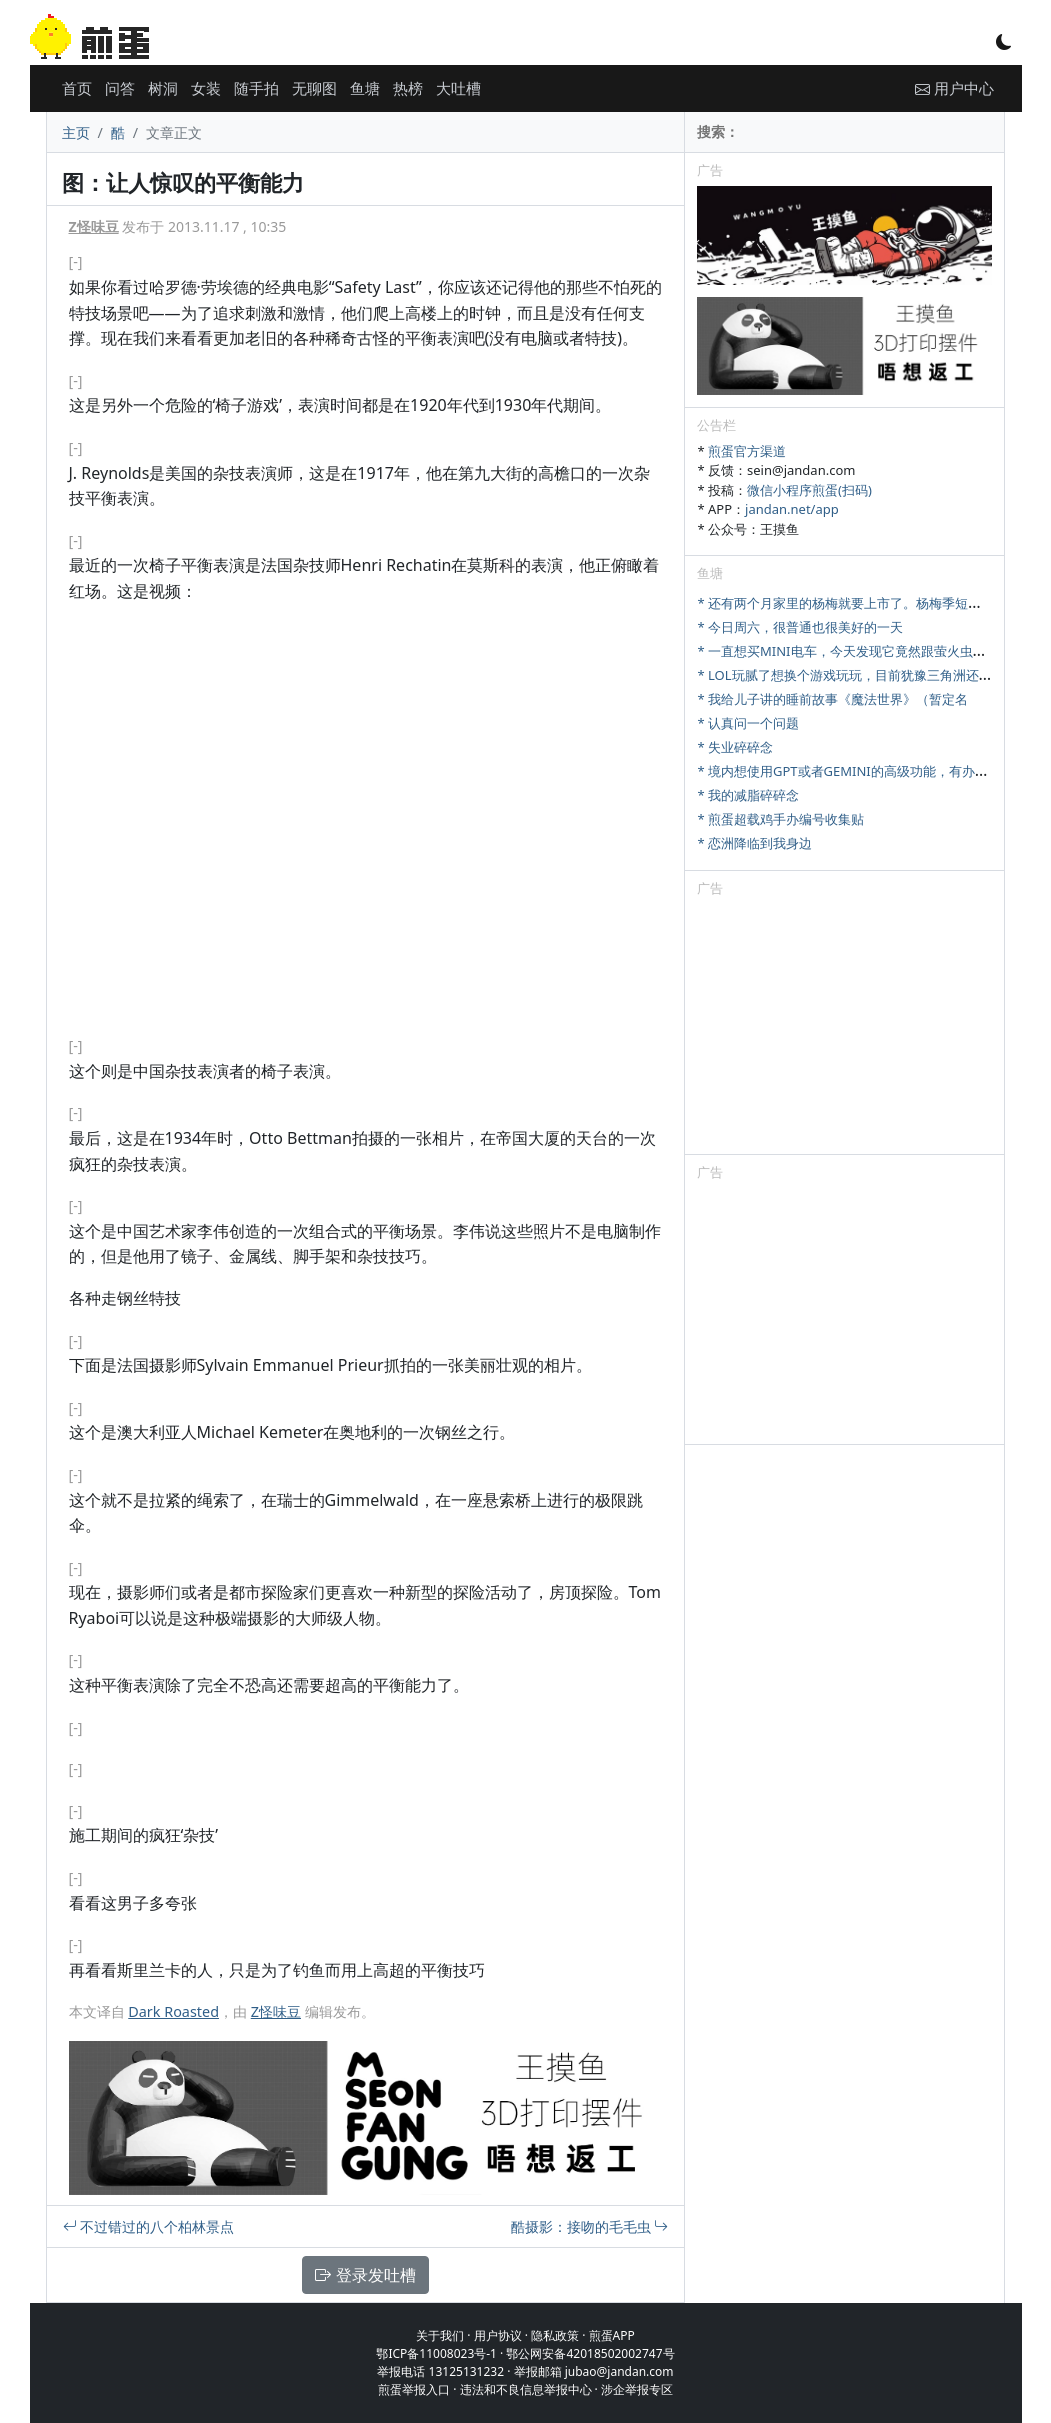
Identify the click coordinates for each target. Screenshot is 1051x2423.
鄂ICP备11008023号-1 (436, 2353)
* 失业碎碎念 (735, 747)
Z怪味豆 (94, 226)
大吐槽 (458, 88)
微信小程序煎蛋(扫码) (809, 490)
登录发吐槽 (365, 2275)
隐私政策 (555, 2335)
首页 (77, 88)
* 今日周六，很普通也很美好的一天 (800, 627)
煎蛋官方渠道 (747, 451)
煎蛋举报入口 (414, 2389)
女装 (206, 88)
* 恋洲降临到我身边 (754, 843)
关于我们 (440, 2335)
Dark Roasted (173, 2011)
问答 (120, 88)
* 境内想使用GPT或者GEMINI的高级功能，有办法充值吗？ (868, 771)
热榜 (408, 88)
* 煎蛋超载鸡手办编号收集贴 (780, 819)
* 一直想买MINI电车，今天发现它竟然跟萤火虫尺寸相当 (860, 651)
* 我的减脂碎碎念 (748, 795)
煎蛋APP (612, 2335)
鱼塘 (365, 88)
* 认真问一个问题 (748, 723)
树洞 (163, 88)
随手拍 (256, 88)
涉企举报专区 (637, 2389)
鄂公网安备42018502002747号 (590, 2353)
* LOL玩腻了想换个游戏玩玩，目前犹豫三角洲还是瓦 (850, 675)
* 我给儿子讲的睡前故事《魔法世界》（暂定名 (832, 699)
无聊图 (314, 88)
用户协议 (498, 2335)
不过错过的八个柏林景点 (149, 2226)
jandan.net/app (792, 509)
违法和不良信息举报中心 (526, 2389)
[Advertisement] (844, 1029)
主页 (76, 132)
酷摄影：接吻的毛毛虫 (590, 2226)
